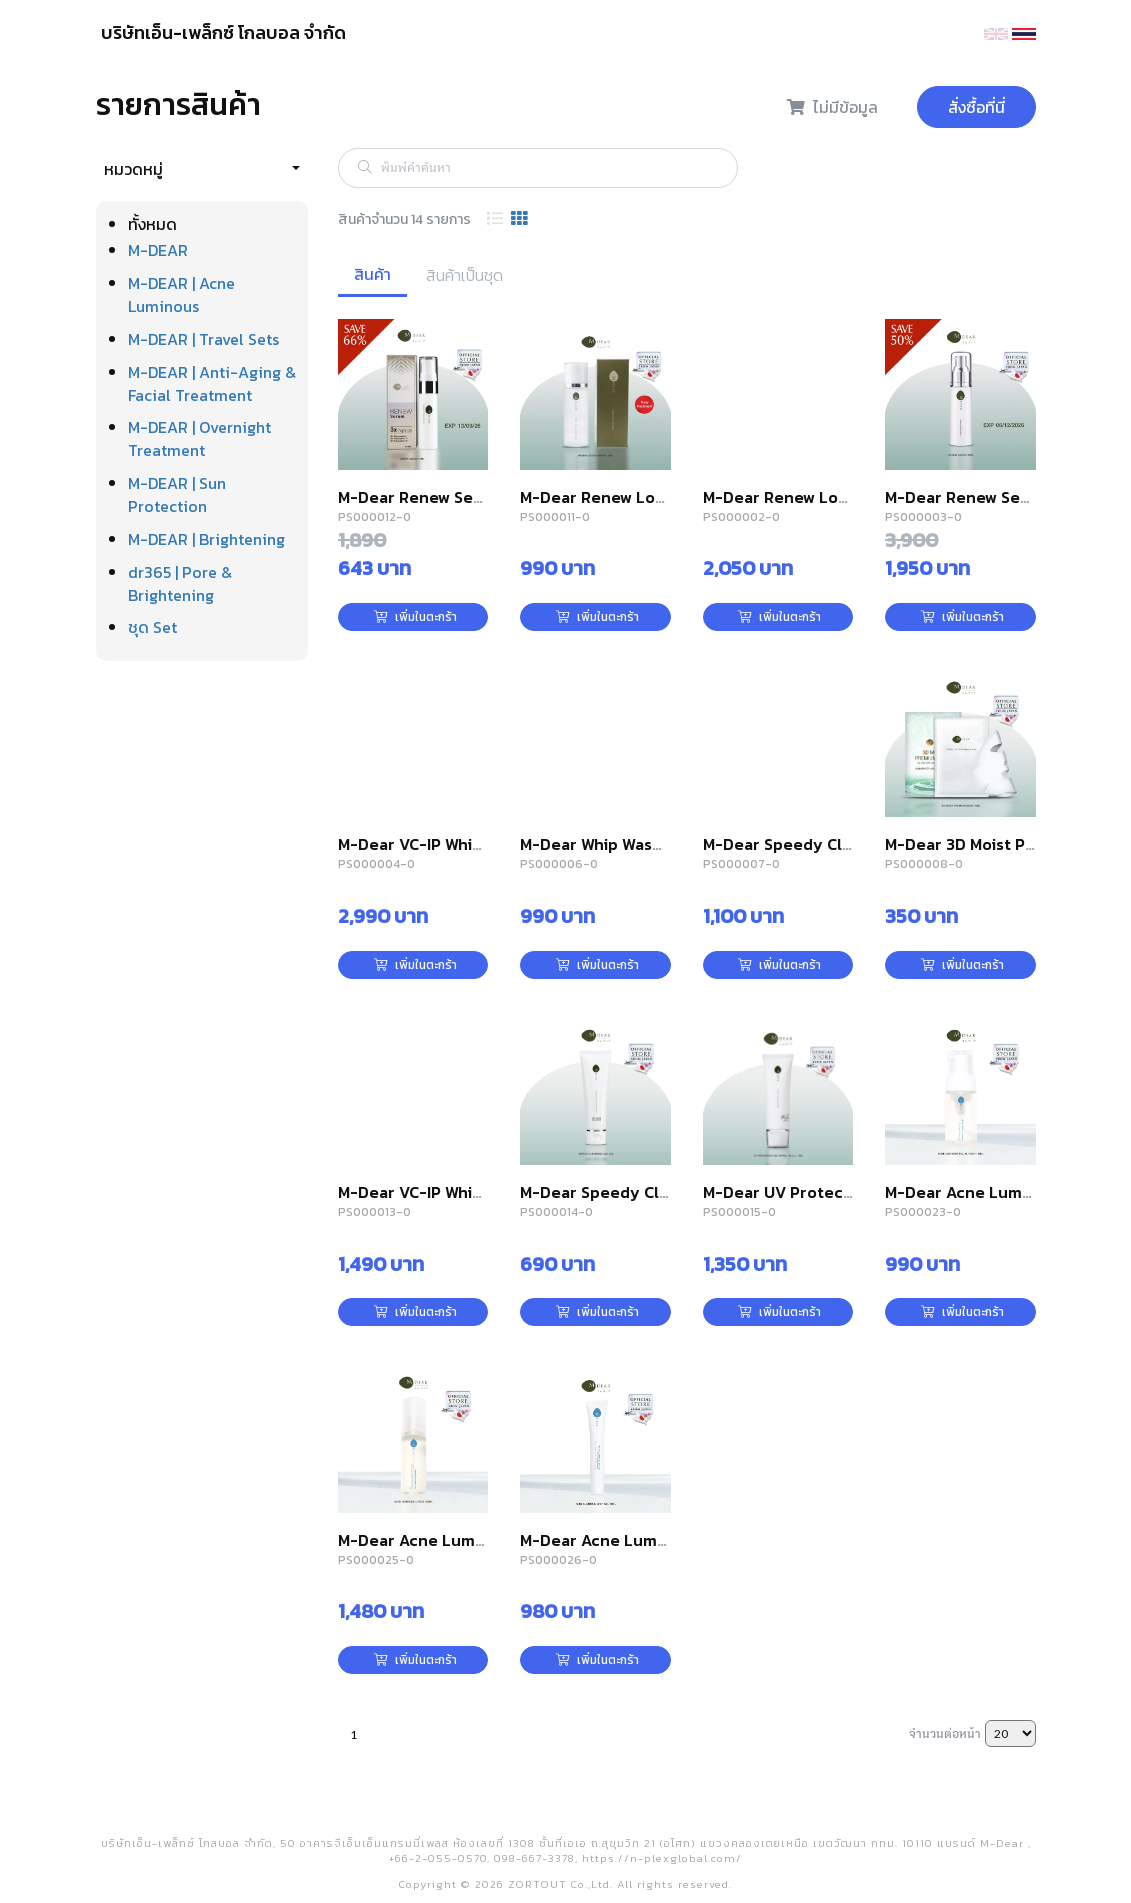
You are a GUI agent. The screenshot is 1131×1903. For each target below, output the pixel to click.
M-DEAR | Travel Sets (203, 339)
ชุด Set (152, 627)
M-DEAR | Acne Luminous (181, 294)
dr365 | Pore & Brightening (180, 583)
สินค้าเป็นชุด (464, 275)
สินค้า (372, 274)
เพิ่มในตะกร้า (415, 617)
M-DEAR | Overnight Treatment (199, 438)
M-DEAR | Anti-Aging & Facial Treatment (212, 383)
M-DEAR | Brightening (206, 539)
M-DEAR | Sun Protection (177, 494)
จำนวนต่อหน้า (945, 1733)
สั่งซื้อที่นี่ (976, 107)
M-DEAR (158, 250)
